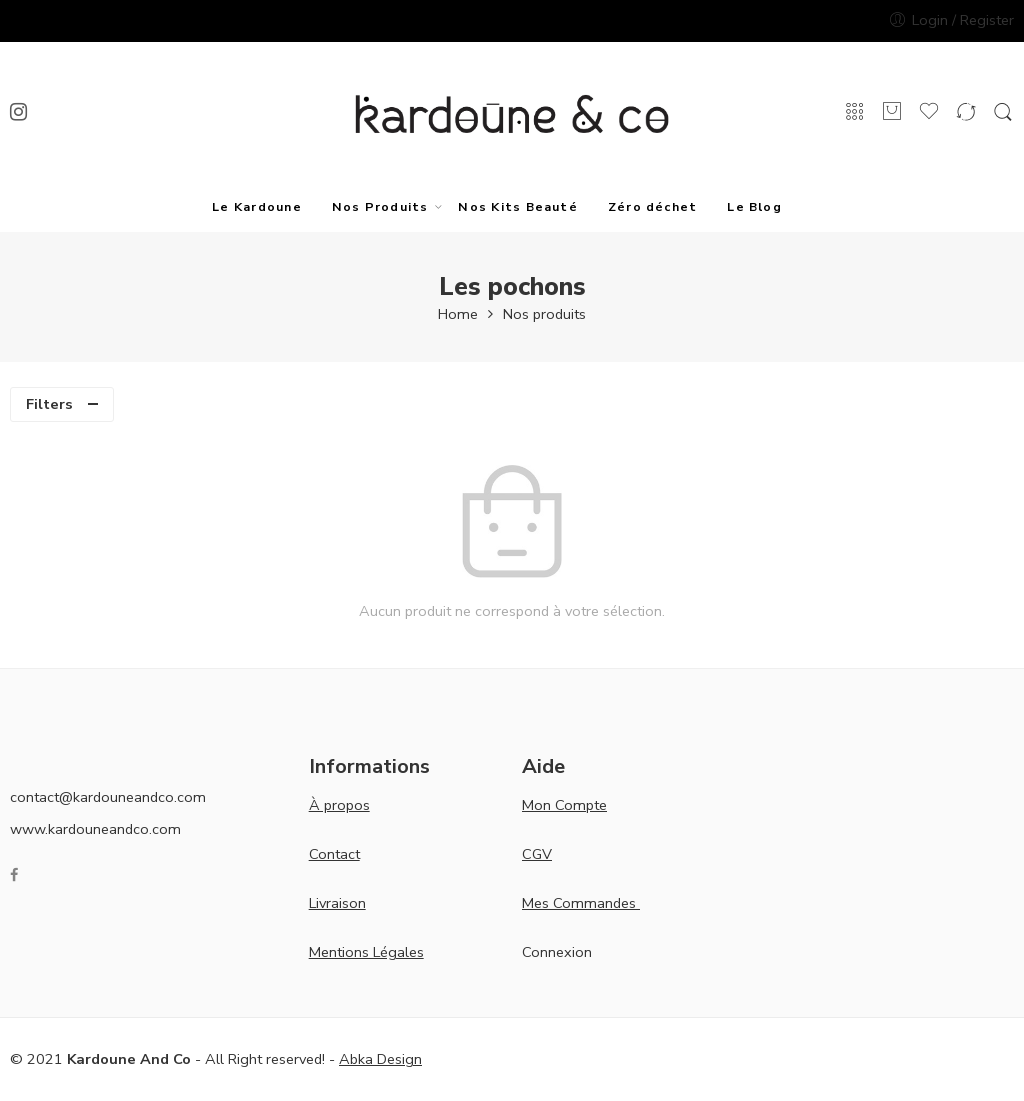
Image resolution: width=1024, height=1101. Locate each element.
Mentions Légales (366, 952)
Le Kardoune (257, 206)
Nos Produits (380, 206)
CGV (537, 854)
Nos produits (544, 314)
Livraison (337, 903)
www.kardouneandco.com (95, 829)
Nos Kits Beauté (518, 206)
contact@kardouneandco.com (108, 797)
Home (458, 314)
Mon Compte (564, 805)
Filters (49, 404)
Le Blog (754, 206)
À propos (339, 805)
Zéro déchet (653, 206)
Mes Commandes (581, 903)
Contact (334, 854)
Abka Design (380, 1059)
